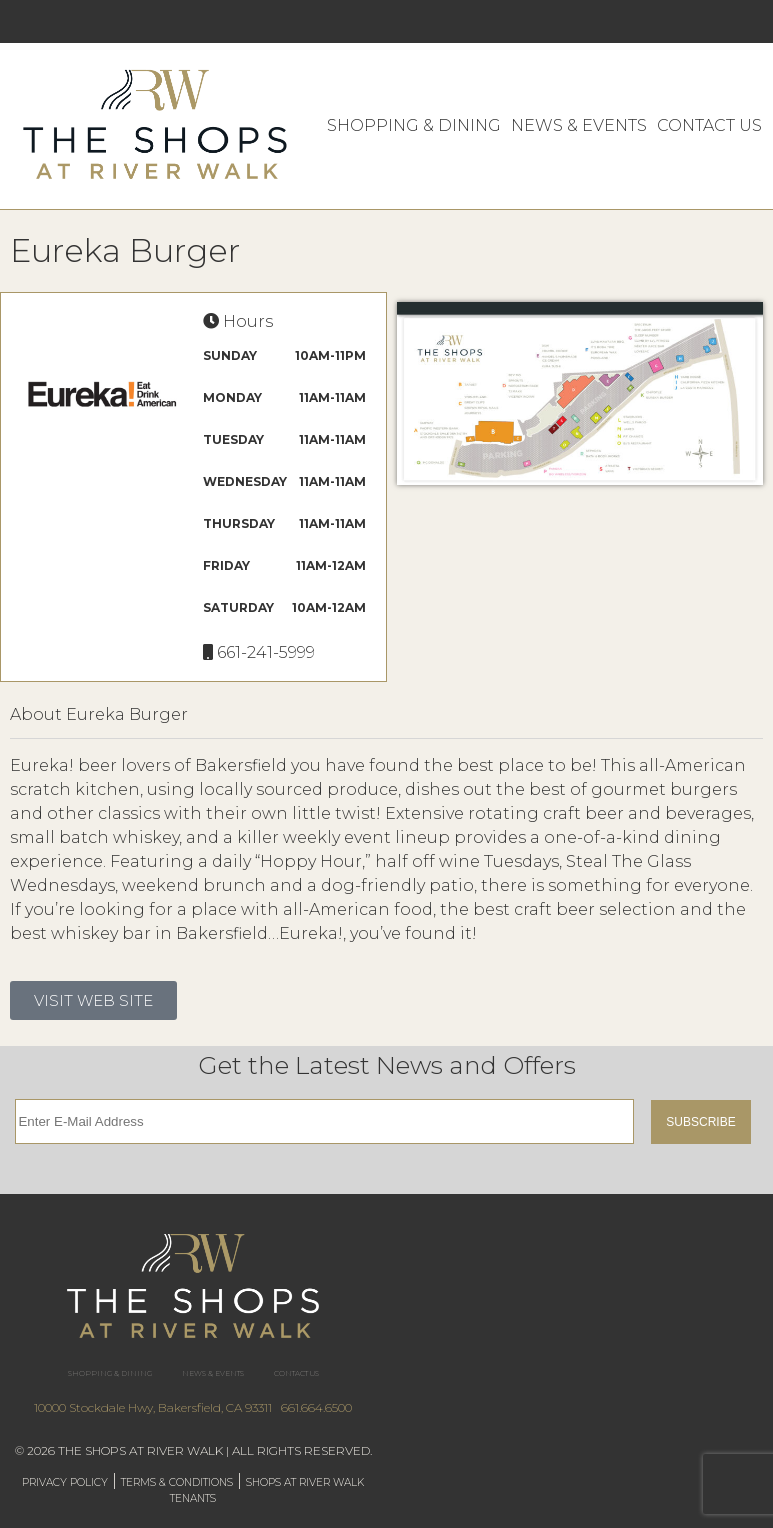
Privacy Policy (65, 1482)
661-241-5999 (266, 652)
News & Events (579, 126)
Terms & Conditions (177, 1482)
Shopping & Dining (414, 126)
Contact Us (709, 126)
